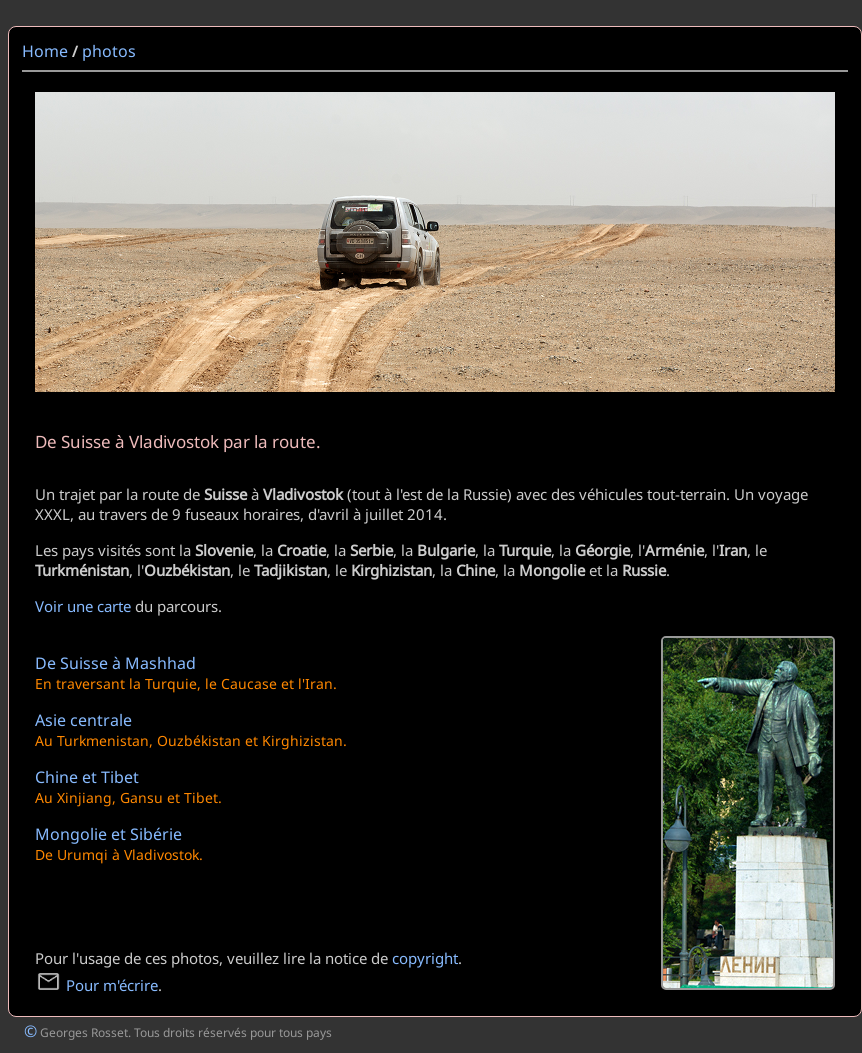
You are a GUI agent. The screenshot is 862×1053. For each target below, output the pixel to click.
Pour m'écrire (96, 985)
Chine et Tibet (87, 777)
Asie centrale (83, 720)
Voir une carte (83, 606)
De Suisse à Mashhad (115, 663)
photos (109, 51)
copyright (425, 958)
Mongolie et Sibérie (108, 834)
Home (45, 51)
